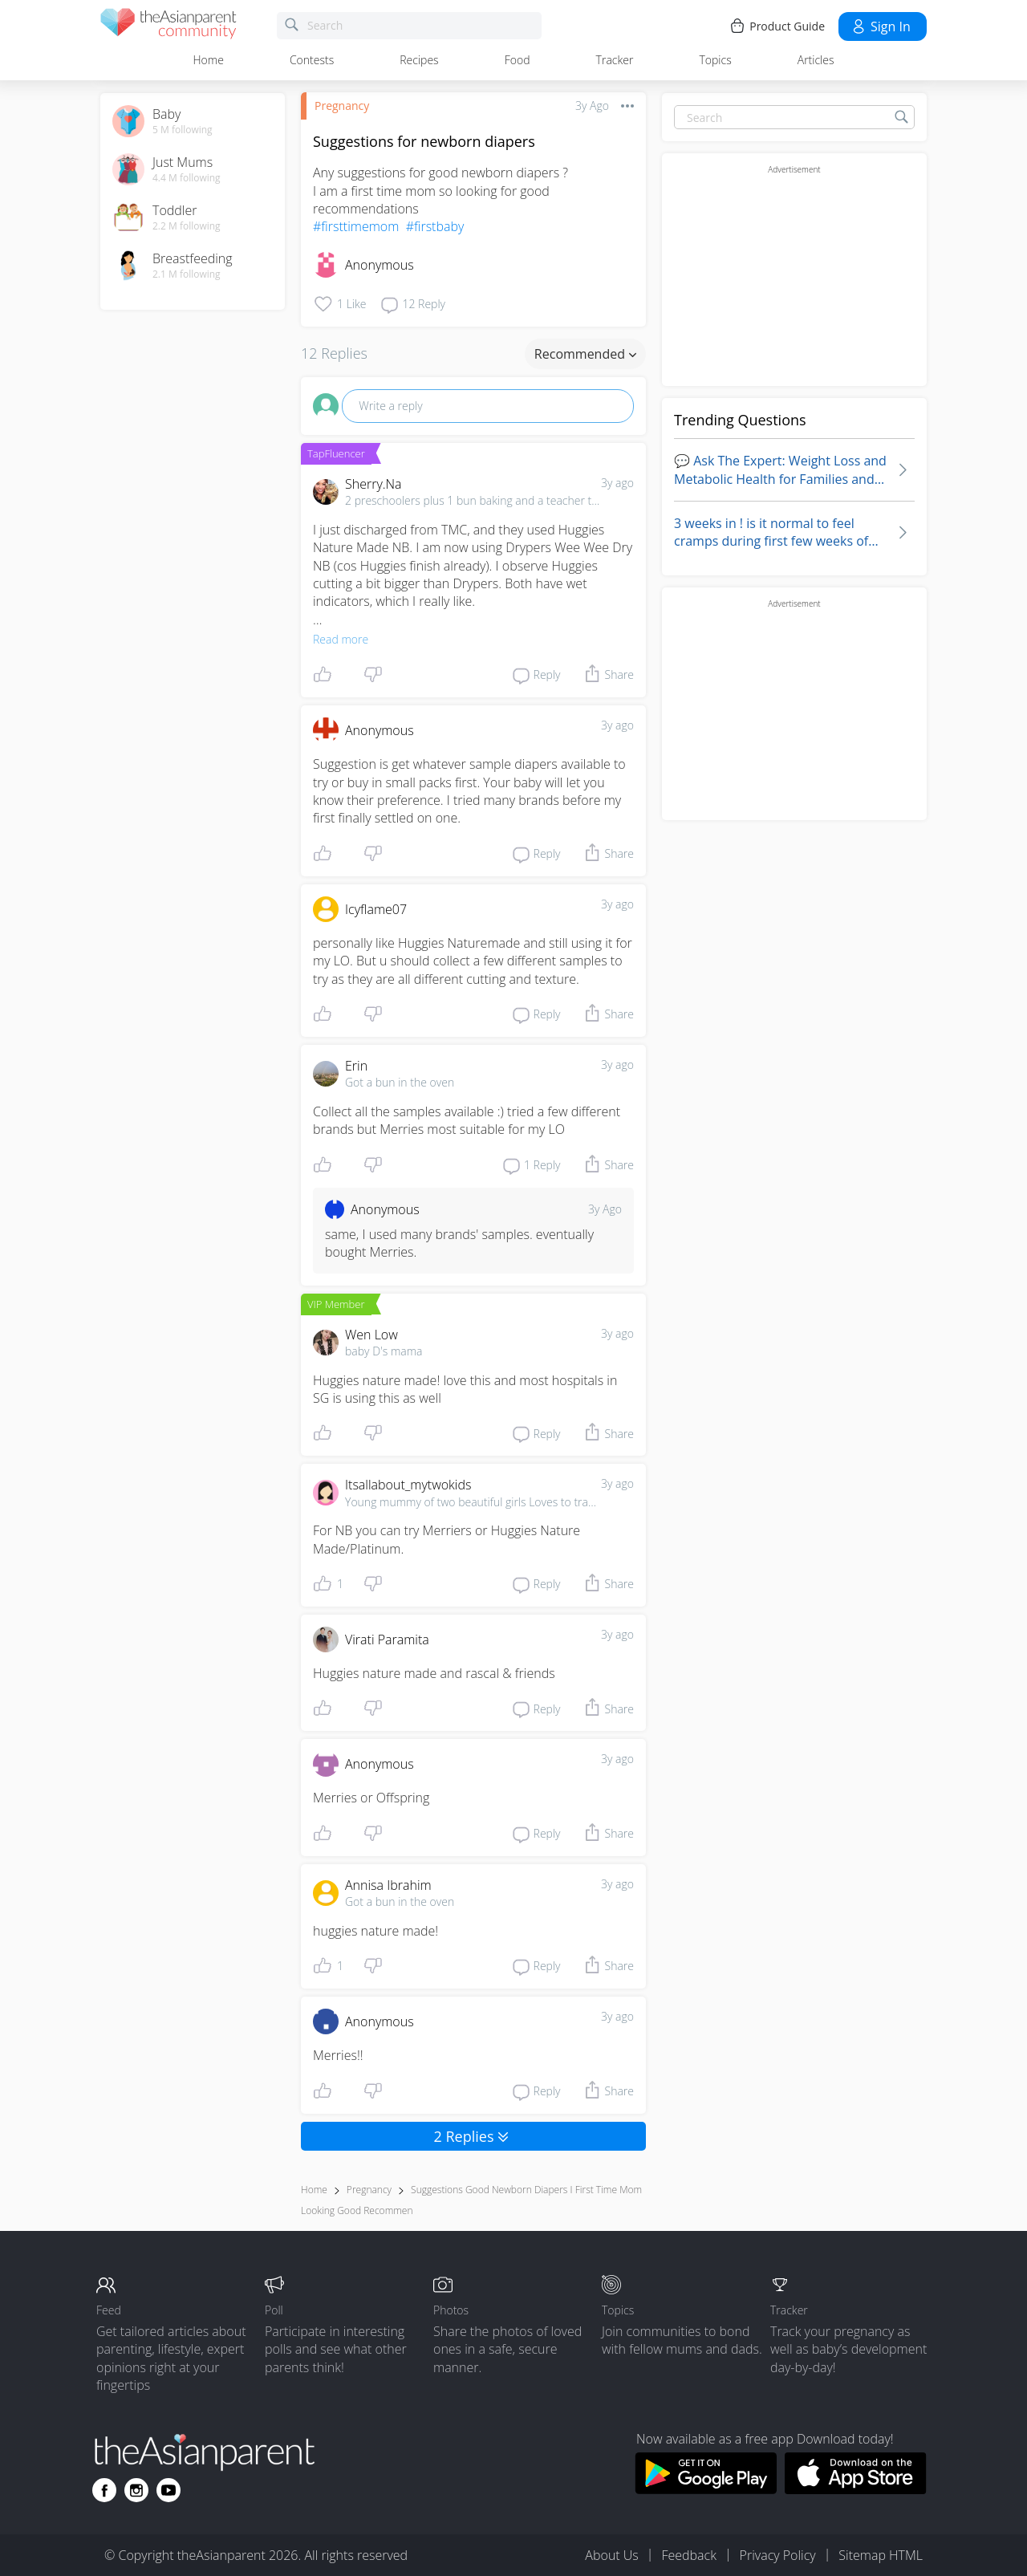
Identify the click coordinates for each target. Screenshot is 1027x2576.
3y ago (617, 482)
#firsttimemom (356, 226)
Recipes (419, 59)
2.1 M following (186, 274)
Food (517, 59)
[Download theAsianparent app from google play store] (706, 2489)
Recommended (585, 354)
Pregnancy (342, 105)
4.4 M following (186, 178)
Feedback (688, 2555)
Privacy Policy (778, 2555)
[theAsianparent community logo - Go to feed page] (168, 26)
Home (208, 59)
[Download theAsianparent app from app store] (856, 2489)
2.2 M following (186, 226)
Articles (816, 59)
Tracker (615, 59)
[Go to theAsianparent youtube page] (168, 2490)
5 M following (182, 130)
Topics (715, 59)
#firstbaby (435, 226)
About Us (611, 2555)
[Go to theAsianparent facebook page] (104, 2490)
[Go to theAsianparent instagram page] (136, 2490)
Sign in (880, 26)
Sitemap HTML (880, 2555)
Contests (312, 59)
